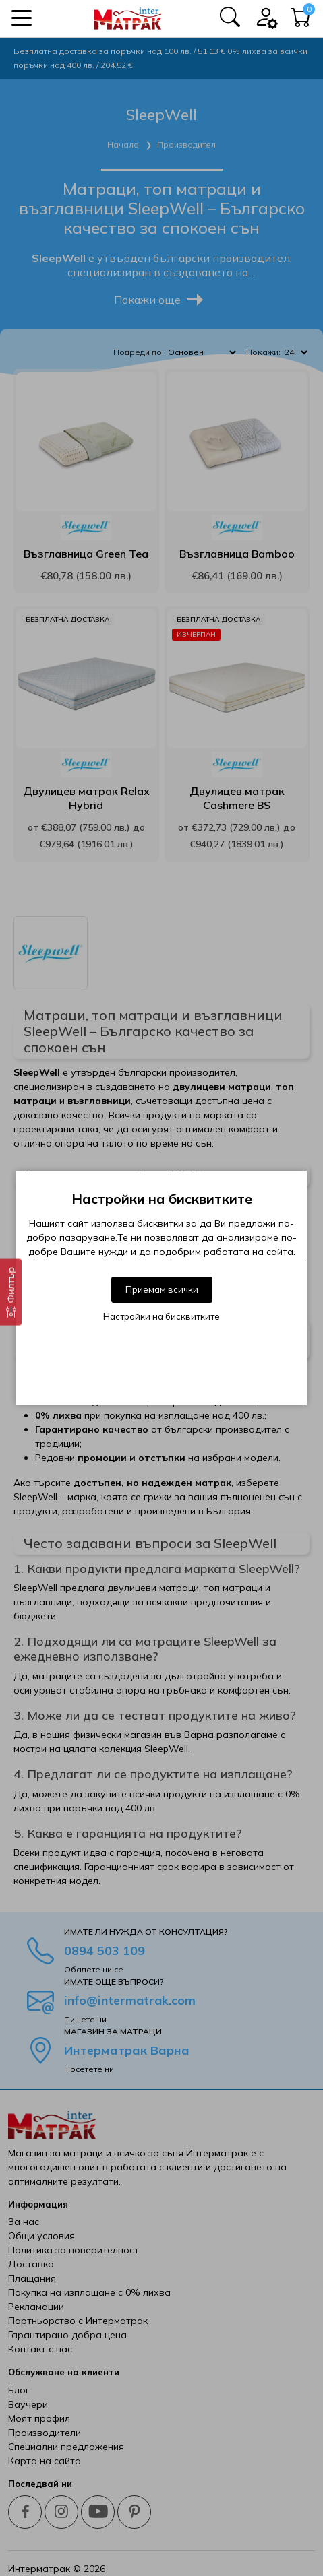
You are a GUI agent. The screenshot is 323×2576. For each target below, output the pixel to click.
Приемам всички (161, 1289)
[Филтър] (11, 1292)
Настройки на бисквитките (161, 1316)
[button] (21, 18)
